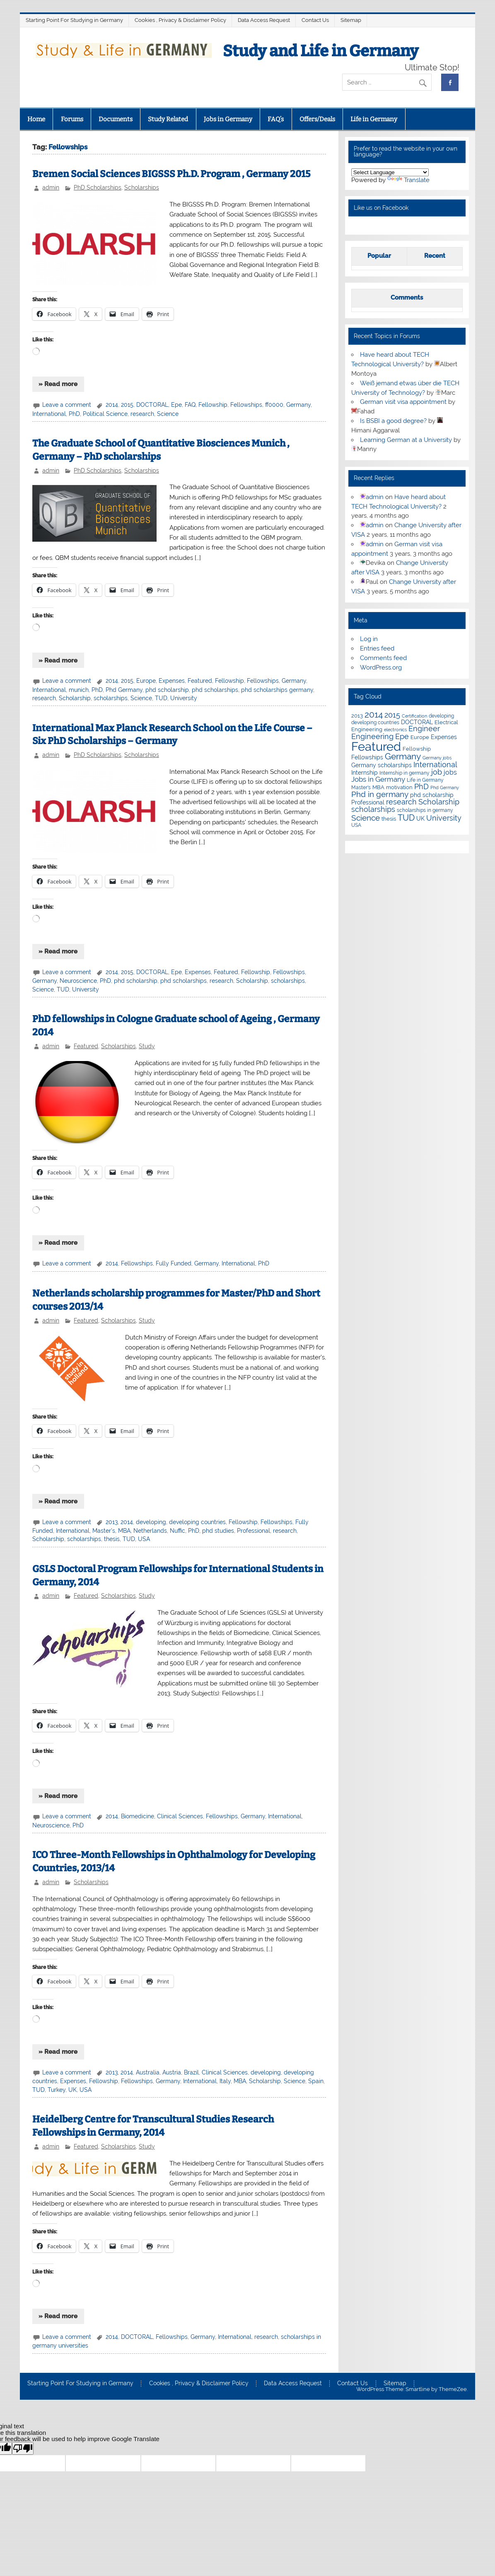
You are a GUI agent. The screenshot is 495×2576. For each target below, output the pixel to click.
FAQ (190, 404)
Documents (116, 119)
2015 (127, 404)
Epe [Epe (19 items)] (402, 736)
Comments (407, 297)
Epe (176, 404)
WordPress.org (381, 667)
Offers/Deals (317, 119)
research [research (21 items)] (401, 801)
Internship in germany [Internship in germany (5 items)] (404, 773)
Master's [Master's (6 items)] (361, 787)
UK (72, 2089)
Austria (171, 2072)
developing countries (197, 1522)
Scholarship (75, 698)
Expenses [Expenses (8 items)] (444, 737)
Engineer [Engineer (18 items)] (424, 729)
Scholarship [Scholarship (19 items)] (438, 801)
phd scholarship (167, 690)
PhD (74, 414)
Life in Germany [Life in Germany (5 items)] (425, 780)
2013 (112, 1522)
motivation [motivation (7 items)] (399, 787)
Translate (408, 180)
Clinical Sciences (180, 1816)
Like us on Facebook (381, 207)
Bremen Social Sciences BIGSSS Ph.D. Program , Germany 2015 (171, 174)
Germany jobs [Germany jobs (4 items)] (437, 757)
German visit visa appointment (403, 402)
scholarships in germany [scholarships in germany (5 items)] (425, 810)
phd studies (218, 1530)
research (142, 414)
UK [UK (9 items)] (420, 818)
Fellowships (246, 404)
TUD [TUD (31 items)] (406, 818)
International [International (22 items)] (435, 764)
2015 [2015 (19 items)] (392, 715)
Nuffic (177, 1530)
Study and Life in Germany (320, 50)
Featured (200, 680)
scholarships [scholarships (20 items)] (373, 809)
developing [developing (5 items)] (441, 716)
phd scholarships (215, 690)
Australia (147, 2072)
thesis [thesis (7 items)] (389, 819)
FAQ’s (276, 119)
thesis (112, 1539)
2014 (112, 404)
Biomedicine (137, 1816)
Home (36, 119)
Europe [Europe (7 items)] (419, 737)
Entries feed (377, 648)
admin (50, 187)
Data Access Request (264, 20)
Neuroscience (78, 980)
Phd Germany (124, 690)
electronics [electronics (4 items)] (395, 729)
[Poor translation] (23, 2448)
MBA (124, 1530)
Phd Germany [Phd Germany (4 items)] (444, 787)
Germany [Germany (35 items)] (403, 756)
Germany (298, 404)
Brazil (191, 2072)
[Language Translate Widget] (390, 172)
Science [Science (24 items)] (365, 817)
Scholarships (141, 187)
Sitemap (350, 20)
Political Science (105, 414)
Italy (225, 2081)
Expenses (172, 680)
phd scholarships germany (277, 690)
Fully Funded (173, 1263)
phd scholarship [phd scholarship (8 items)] (432, 795)
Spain (316, 2081)
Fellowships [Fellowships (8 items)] (367, 757)
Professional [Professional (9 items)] (367, 802)
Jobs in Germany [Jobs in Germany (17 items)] (378, 779)
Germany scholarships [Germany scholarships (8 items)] (381, 765)
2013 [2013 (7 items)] (357, 716)
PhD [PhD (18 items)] (421, 787)
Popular (379, 255)
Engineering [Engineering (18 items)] (372, 736)
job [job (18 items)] (436, 772)
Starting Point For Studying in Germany (74, 20)
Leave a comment (66, 404)
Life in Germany (373, 119)
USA (144, 1539)
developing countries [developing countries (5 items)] (375, 722)
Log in (369, 639)
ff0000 (274, 404)
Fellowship (212, 404)
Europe (146, 680)
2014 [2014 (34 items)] (374, 715)
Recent (434, 255)
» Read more (58, 384)
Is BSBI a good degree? (393, 421)
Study (147, 1046)
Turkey (56, 2089)
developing (151, 1522)
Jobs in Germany (228, 119)
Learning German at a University (406, 440)
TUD (161, 698)
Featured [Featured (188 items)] (376, 746)
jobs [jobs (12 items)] (450, 772)
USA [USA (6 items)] (356, 825)
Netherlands (150, 1530)
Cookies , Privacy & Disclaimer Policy (180, 20)
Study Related (168, 119)
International (49, 414)
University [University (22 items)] (443, 818)
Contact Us (315, 20)
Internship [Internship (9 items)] (364, 772)
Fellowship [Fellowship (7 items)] (417, 749)
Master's (103, 1530)
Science (168, 414)
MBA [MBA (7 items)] (378, 787)
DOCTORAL (152, 404)
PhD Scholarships (97, 187)
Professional (253, 1530)
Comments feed (383, 658)
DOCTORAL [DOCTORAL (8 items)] (417, 722)
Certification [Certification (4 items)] (414, 715)
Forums (72, 119)
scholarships (111, 698)
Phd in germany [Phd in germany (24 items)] (379, 794)
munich (79, 690)
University (183, 698)
